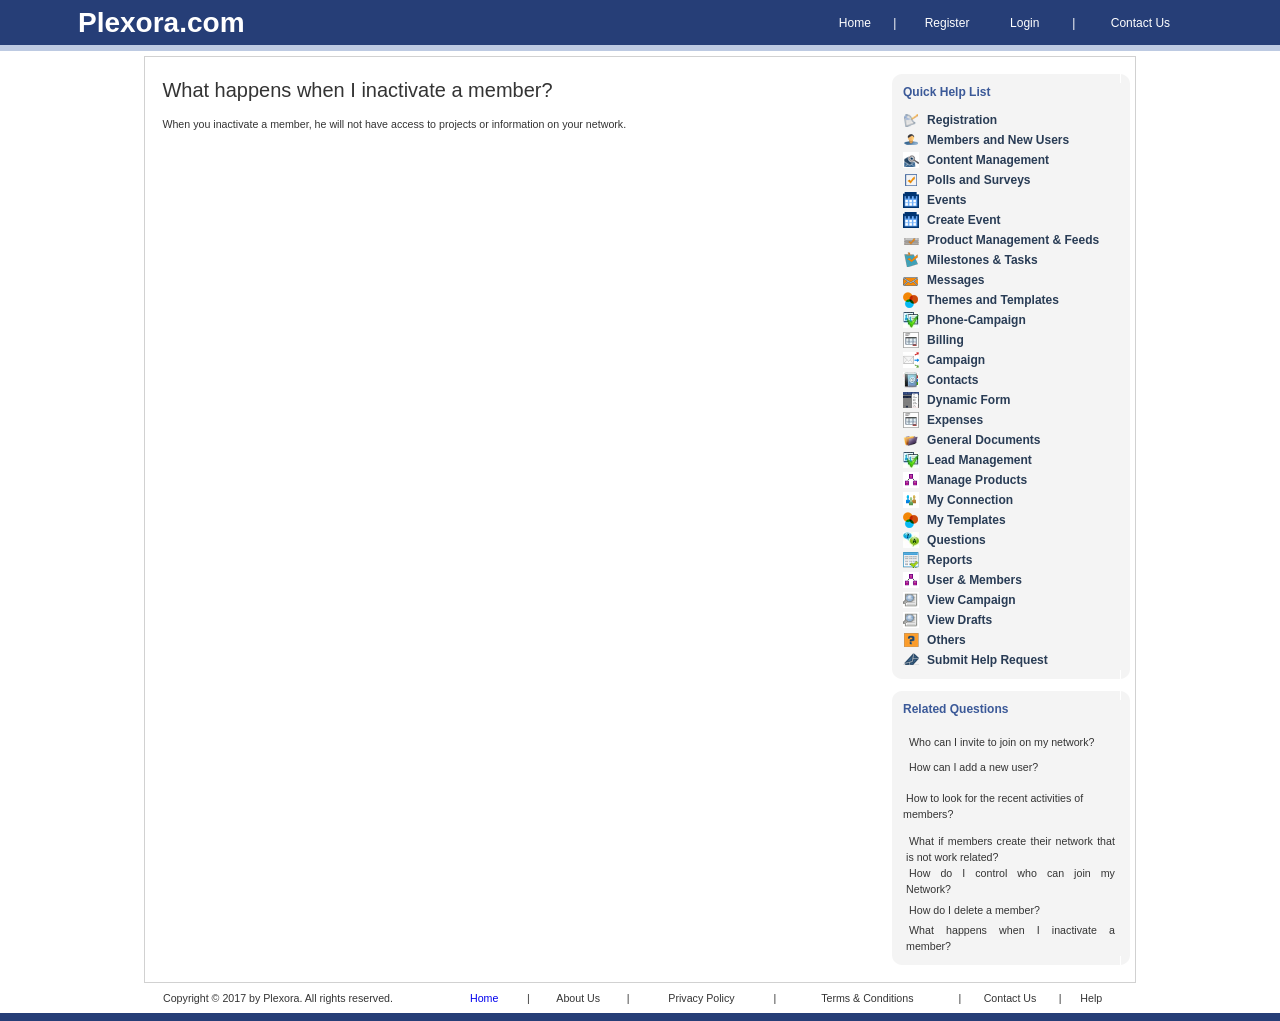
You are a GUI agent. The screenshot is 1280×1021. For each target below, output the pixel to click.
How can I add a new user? (973, 767)
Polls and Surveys (978, 180)
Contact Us (1140, 23)
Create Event (963, 220)
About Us (578, 998)
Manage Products (977, 480)
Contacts (952, 380)
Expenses (955, 420)
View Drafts (959, 620)
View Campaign (971, 600)
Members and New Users (998, 140)
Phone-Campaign (976, 320)
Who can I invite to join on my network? (1001, 742)
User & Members (974, 580)
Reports (949, 560)
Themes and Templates (993, 300)
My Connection (970, 500)
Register (947, 23)
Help (1091, 998)
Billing (945, 340)
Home (855, 23)
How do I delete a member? (974, 910)
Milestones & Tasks (982, 260)
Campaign (956, 360)
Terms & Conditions (867, 998)
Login (1024, 23)
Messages (955, 280)
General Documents (983, 440)
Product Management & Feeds (1013, 240)
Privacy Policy (701, 998)
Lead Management (979, 460)
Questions (956, 540)
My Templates (966, 520)
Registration (962, 120)
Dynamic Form (968, 400)
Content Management (988, 160)
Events (946, 200)
